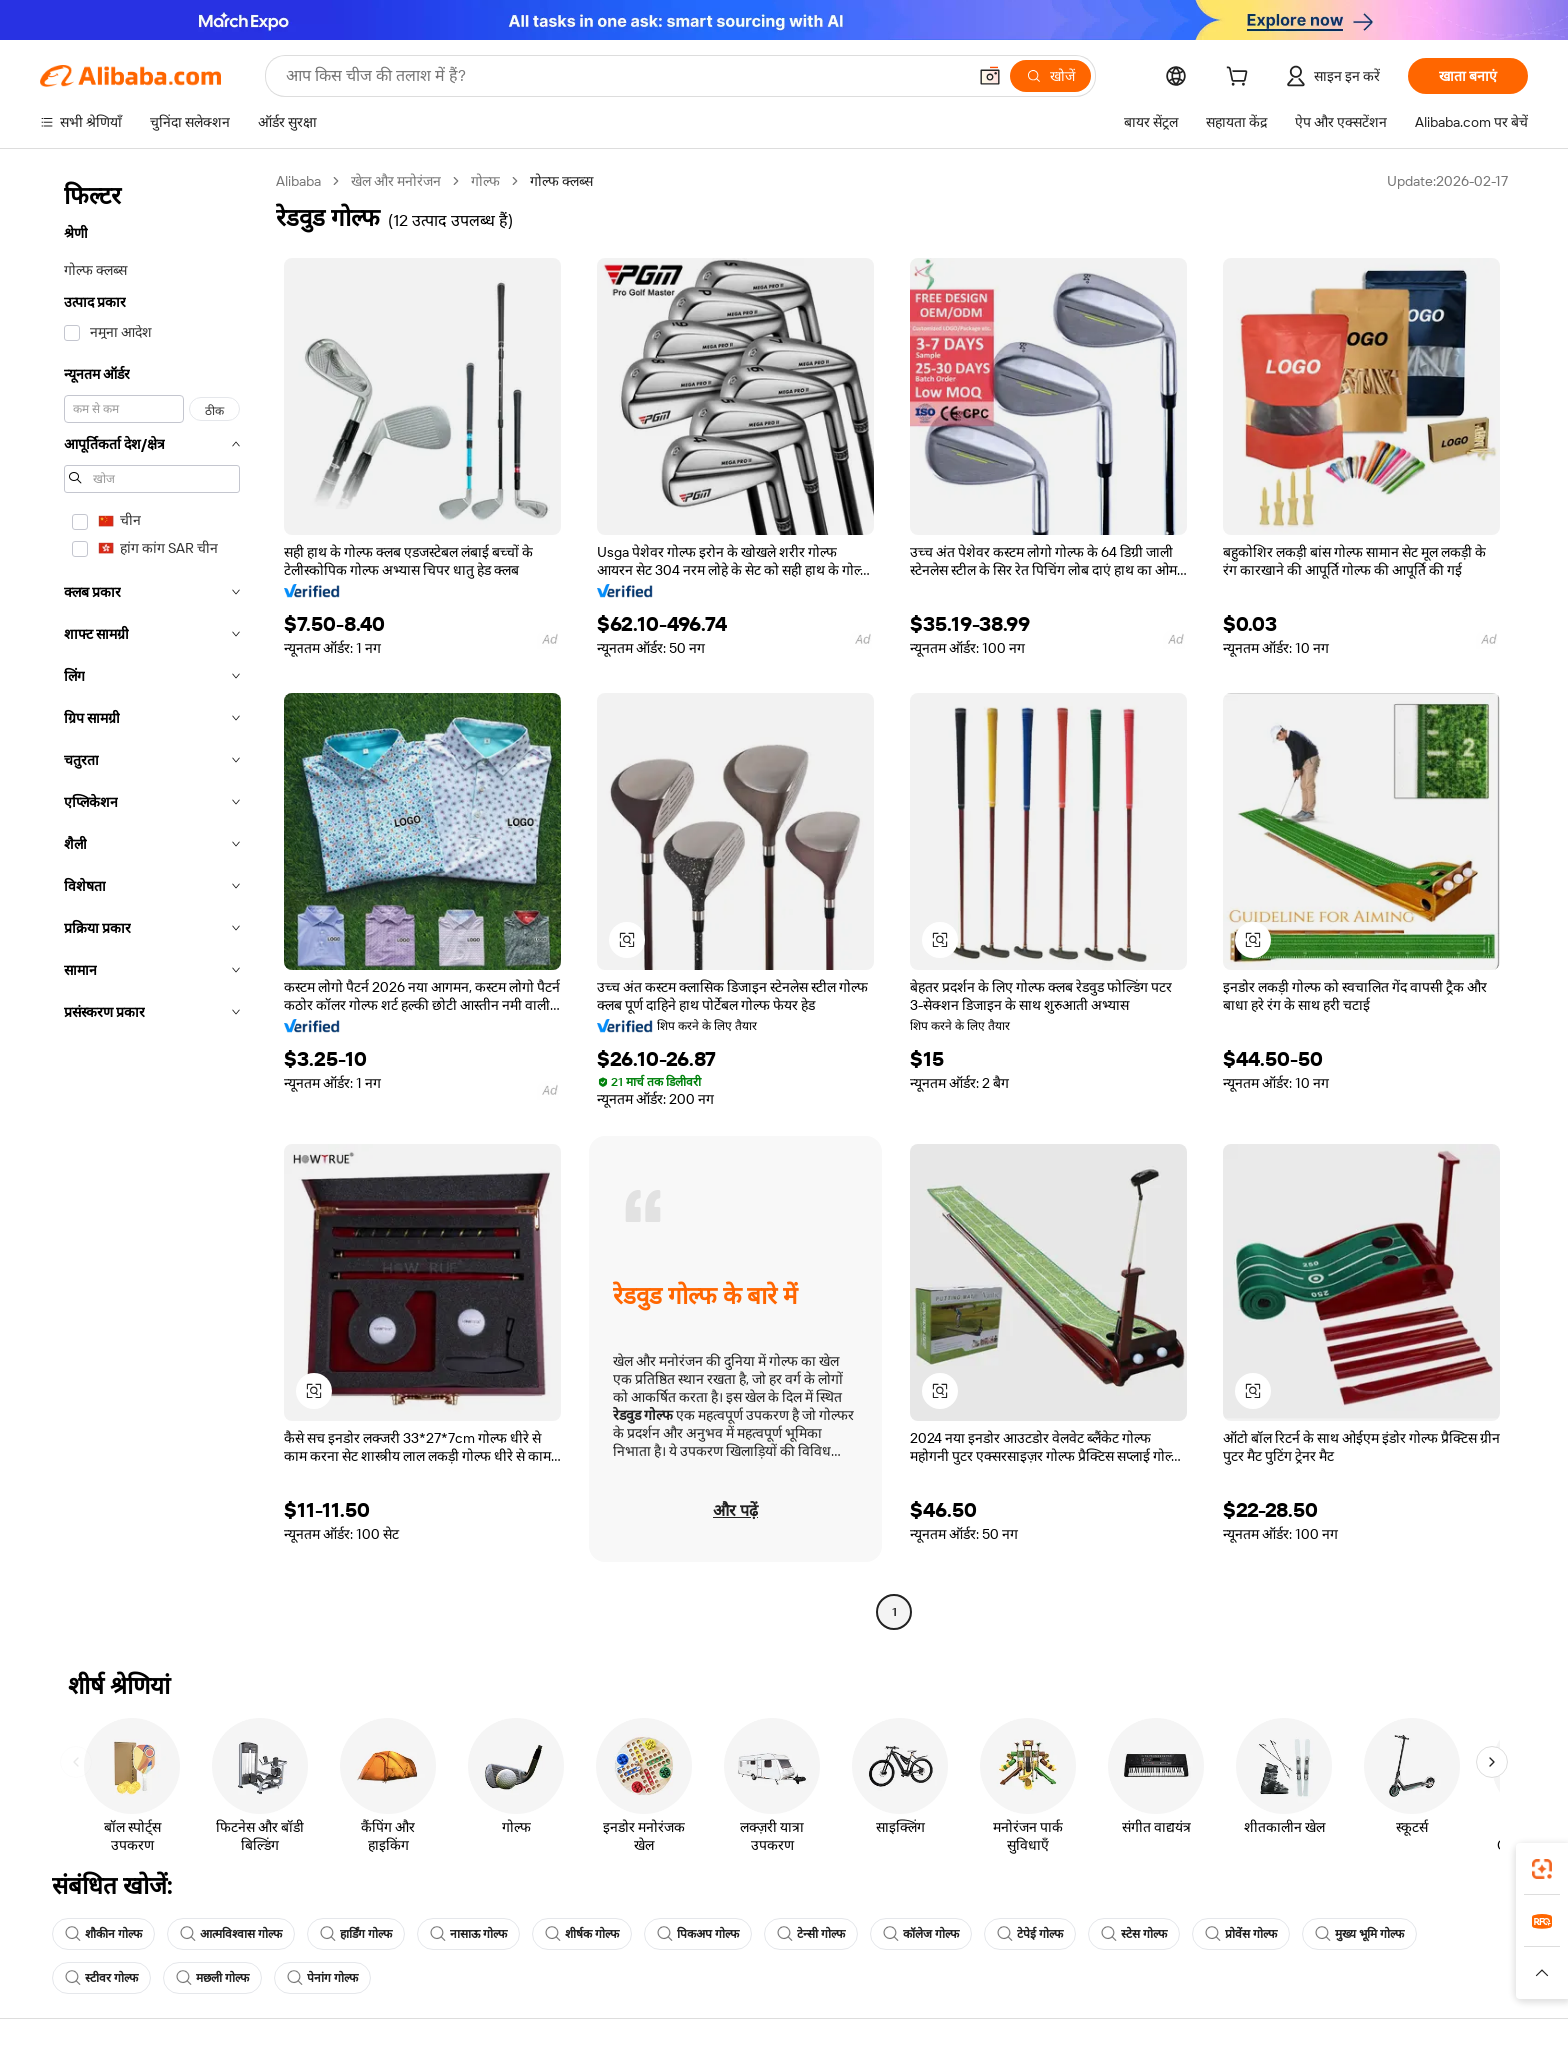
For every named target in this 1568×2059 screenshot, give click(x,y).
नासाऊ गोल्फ (468, 1934)
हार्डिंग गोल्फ (356, 1934)
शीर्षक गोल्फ (582, 1934)
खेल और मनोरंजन (396, 181)
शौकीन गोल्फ (103, 1934)
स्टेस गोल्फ (1134, 1934)
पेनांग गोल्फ (322, 1978)
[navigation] (152, 899)
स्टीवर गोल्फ (101, 1978)
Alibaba (298, 181)
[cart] (1241, 79)
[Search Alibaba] (624, 76)
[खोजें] (1050, 76)
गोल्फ (485, 181)
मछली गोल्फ (212, 1978)
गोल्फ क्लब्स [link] (561, 181)
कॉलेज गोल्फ (921, 1934)
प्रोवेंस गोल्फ (1241, 1934)
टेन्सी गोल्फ (811, 1934)
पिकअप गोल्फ (698, 1934)
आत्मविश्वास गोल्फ (231, 1934)
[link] (1542, 1869)
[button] (990, 76)
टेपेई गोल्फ (1030, 1934)
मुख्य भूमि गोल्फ (1359, 1934)
